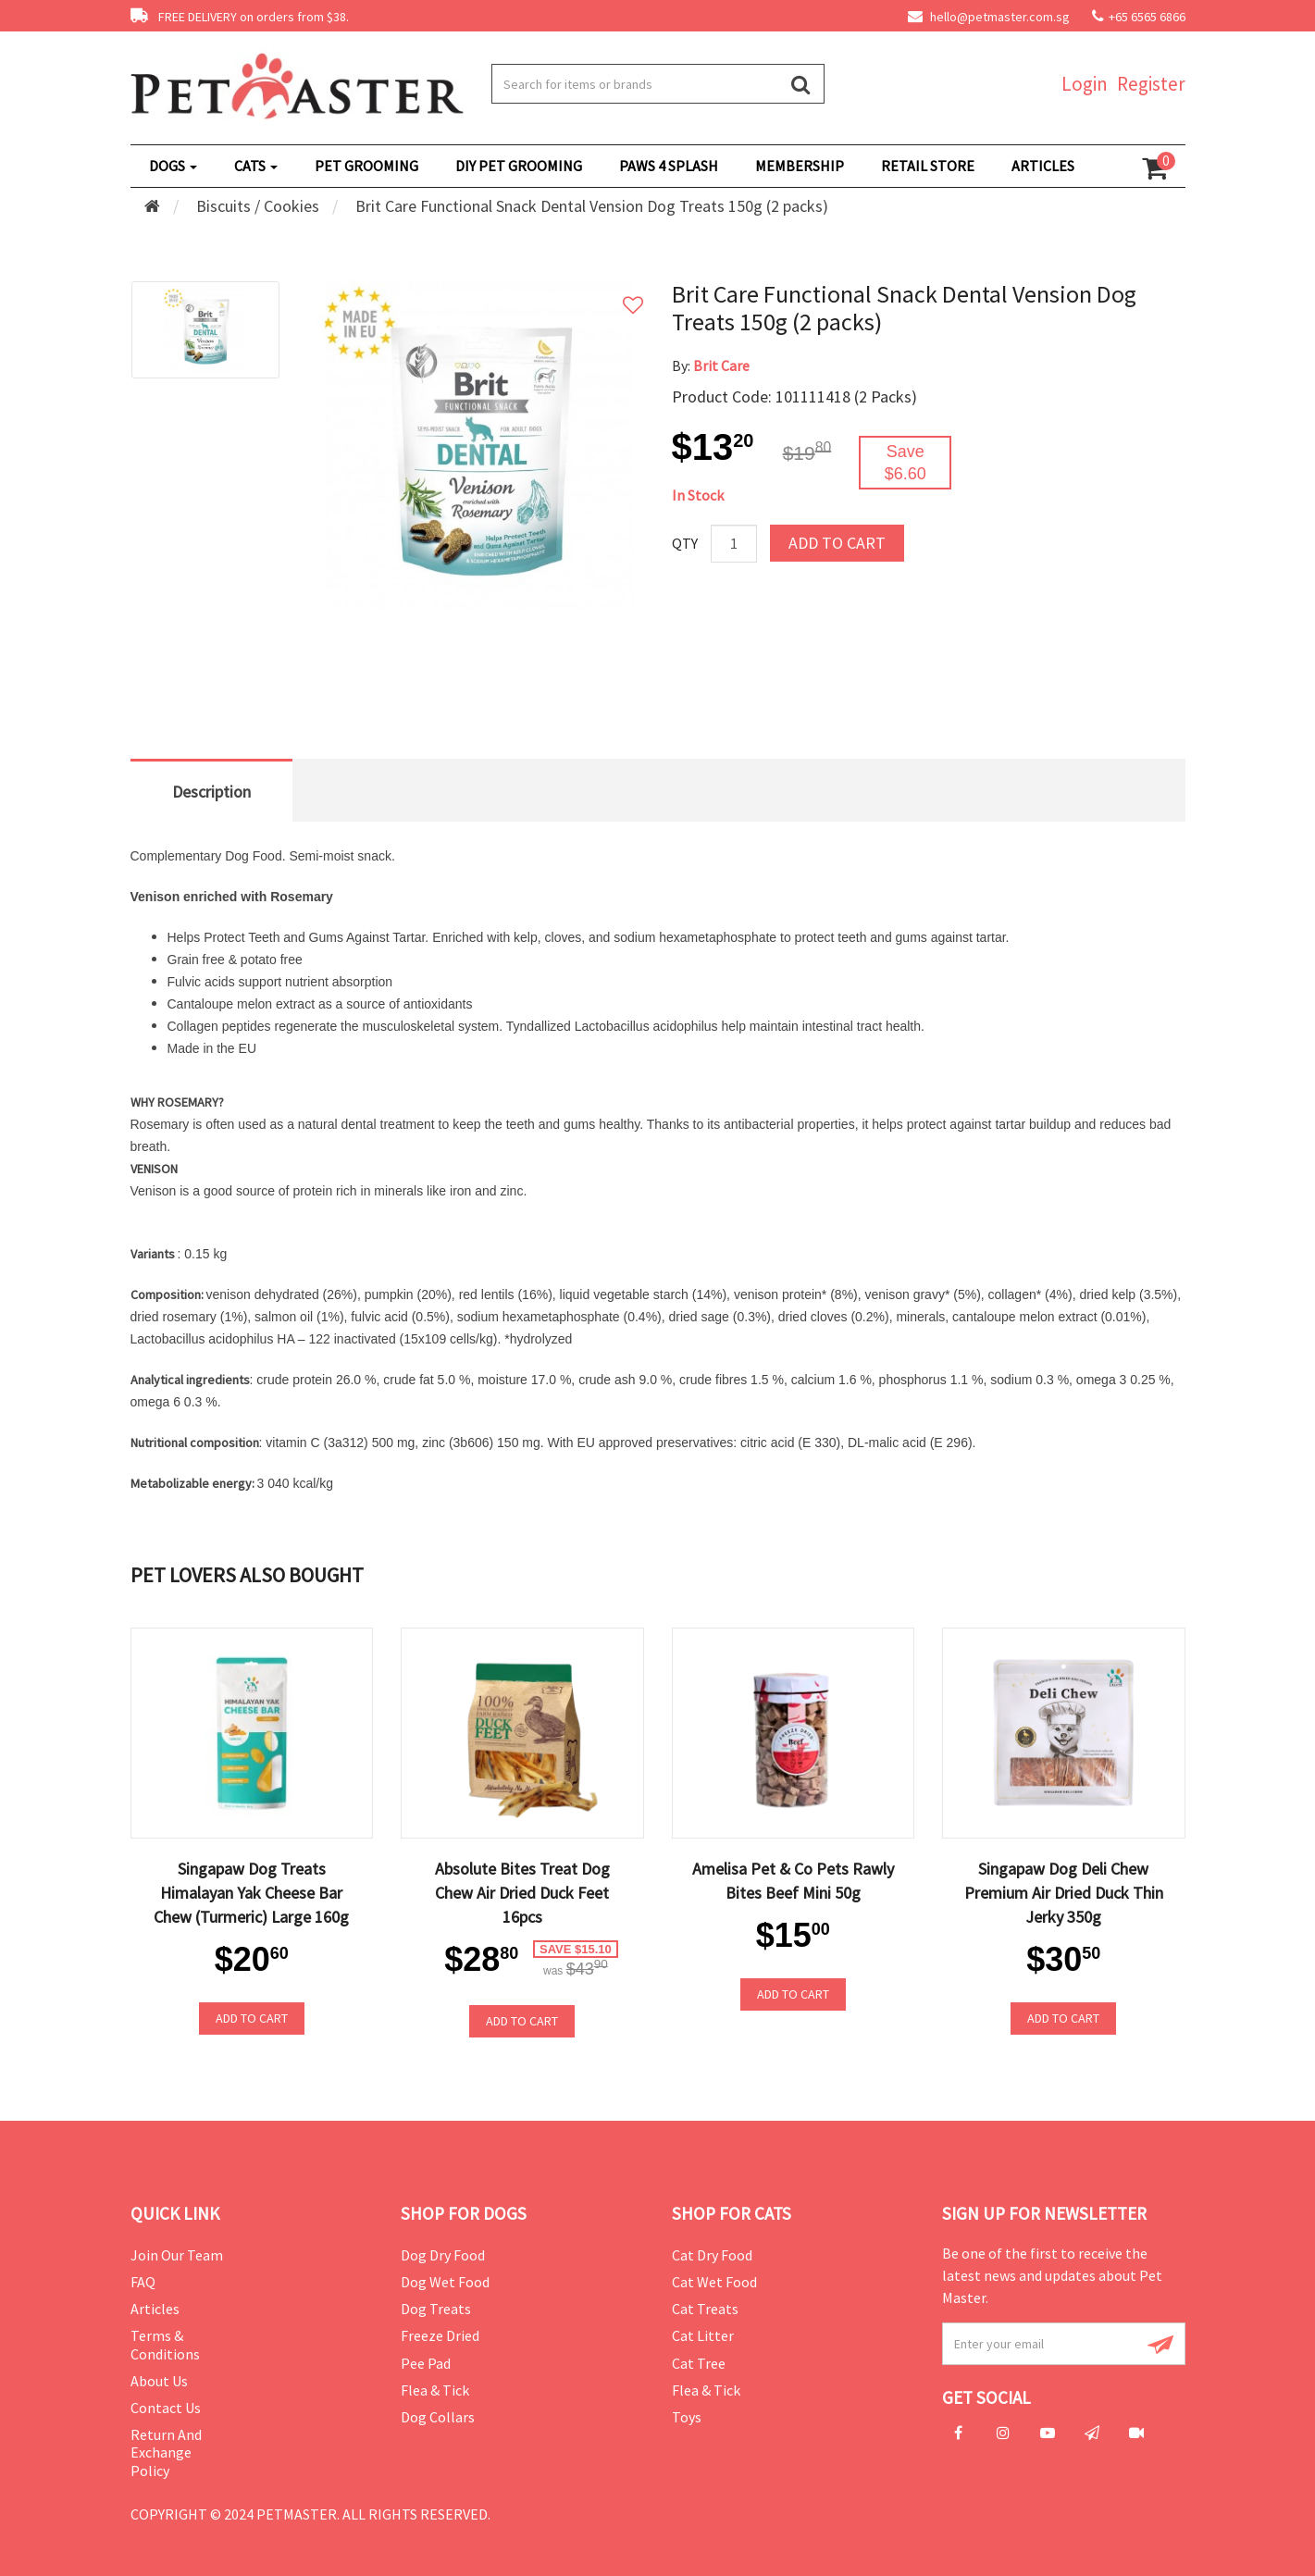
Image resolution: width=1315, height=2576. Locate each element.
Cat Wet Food (714, 2282)
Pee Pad (426, 2363)
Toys (686, 2417)
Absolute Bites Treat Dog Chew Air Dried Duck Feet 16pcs (522, 1892)
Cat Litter (703, 2335)
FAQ (142, 2282)
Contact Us (165, 2407)
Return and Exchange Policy (166, 2452)
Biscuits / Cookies (257, 206)
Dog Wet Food (445, 2282)
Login (1084, 83)
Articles (155, 2308)
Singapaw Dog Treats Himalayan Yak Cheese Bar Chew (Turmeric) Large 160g (251, 1892)
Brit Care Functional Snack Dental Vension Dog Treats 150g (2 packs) (591, 206)
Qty (685, 543)
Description (211, 791)
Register (1151, 83)
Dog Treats (436, 2308)
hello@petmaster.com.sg (989, 16)
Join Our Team (176, 2255)
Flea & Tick (435, 2390)
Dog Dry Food (443, 2255)
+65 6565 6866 (1147, 16)
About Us (159, 2381)
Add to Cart (837, 542)
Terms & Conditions (165, 2344)
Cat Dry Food (712, 2255)
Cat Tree (699, 2363)
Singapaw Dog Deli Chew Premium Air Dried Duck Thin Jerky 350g (1063, 1892)
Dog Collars (438, 2417)
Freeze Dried (440, 2335)
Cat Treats (705, 2308)
